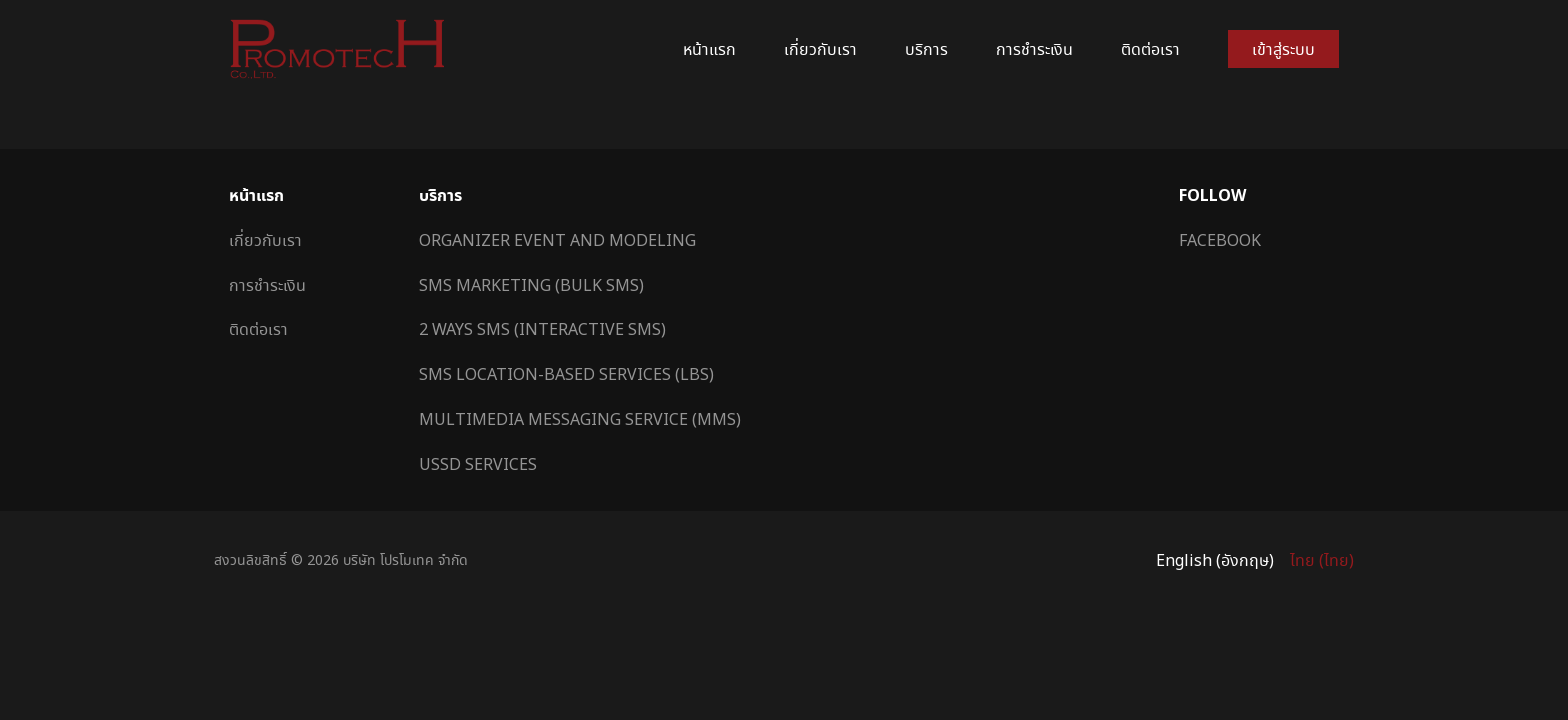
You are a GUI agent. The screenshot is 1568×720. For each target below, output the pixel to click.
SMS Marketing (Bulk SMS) (531, 285)
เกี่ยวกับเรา (820, 49)
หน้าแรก (709, 49)
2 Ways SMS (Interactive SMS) (542, 329)
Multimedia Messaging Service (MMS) (580, 419)
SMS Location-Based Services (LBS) (566, 374)
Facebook (1220, 240)
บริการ (926, 49)
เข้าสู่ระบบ (1283, 49)
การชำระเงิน (1034, 49)
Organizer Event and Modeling (557, 240)
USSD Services (478, 464)
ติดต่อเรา (1150, 49)
